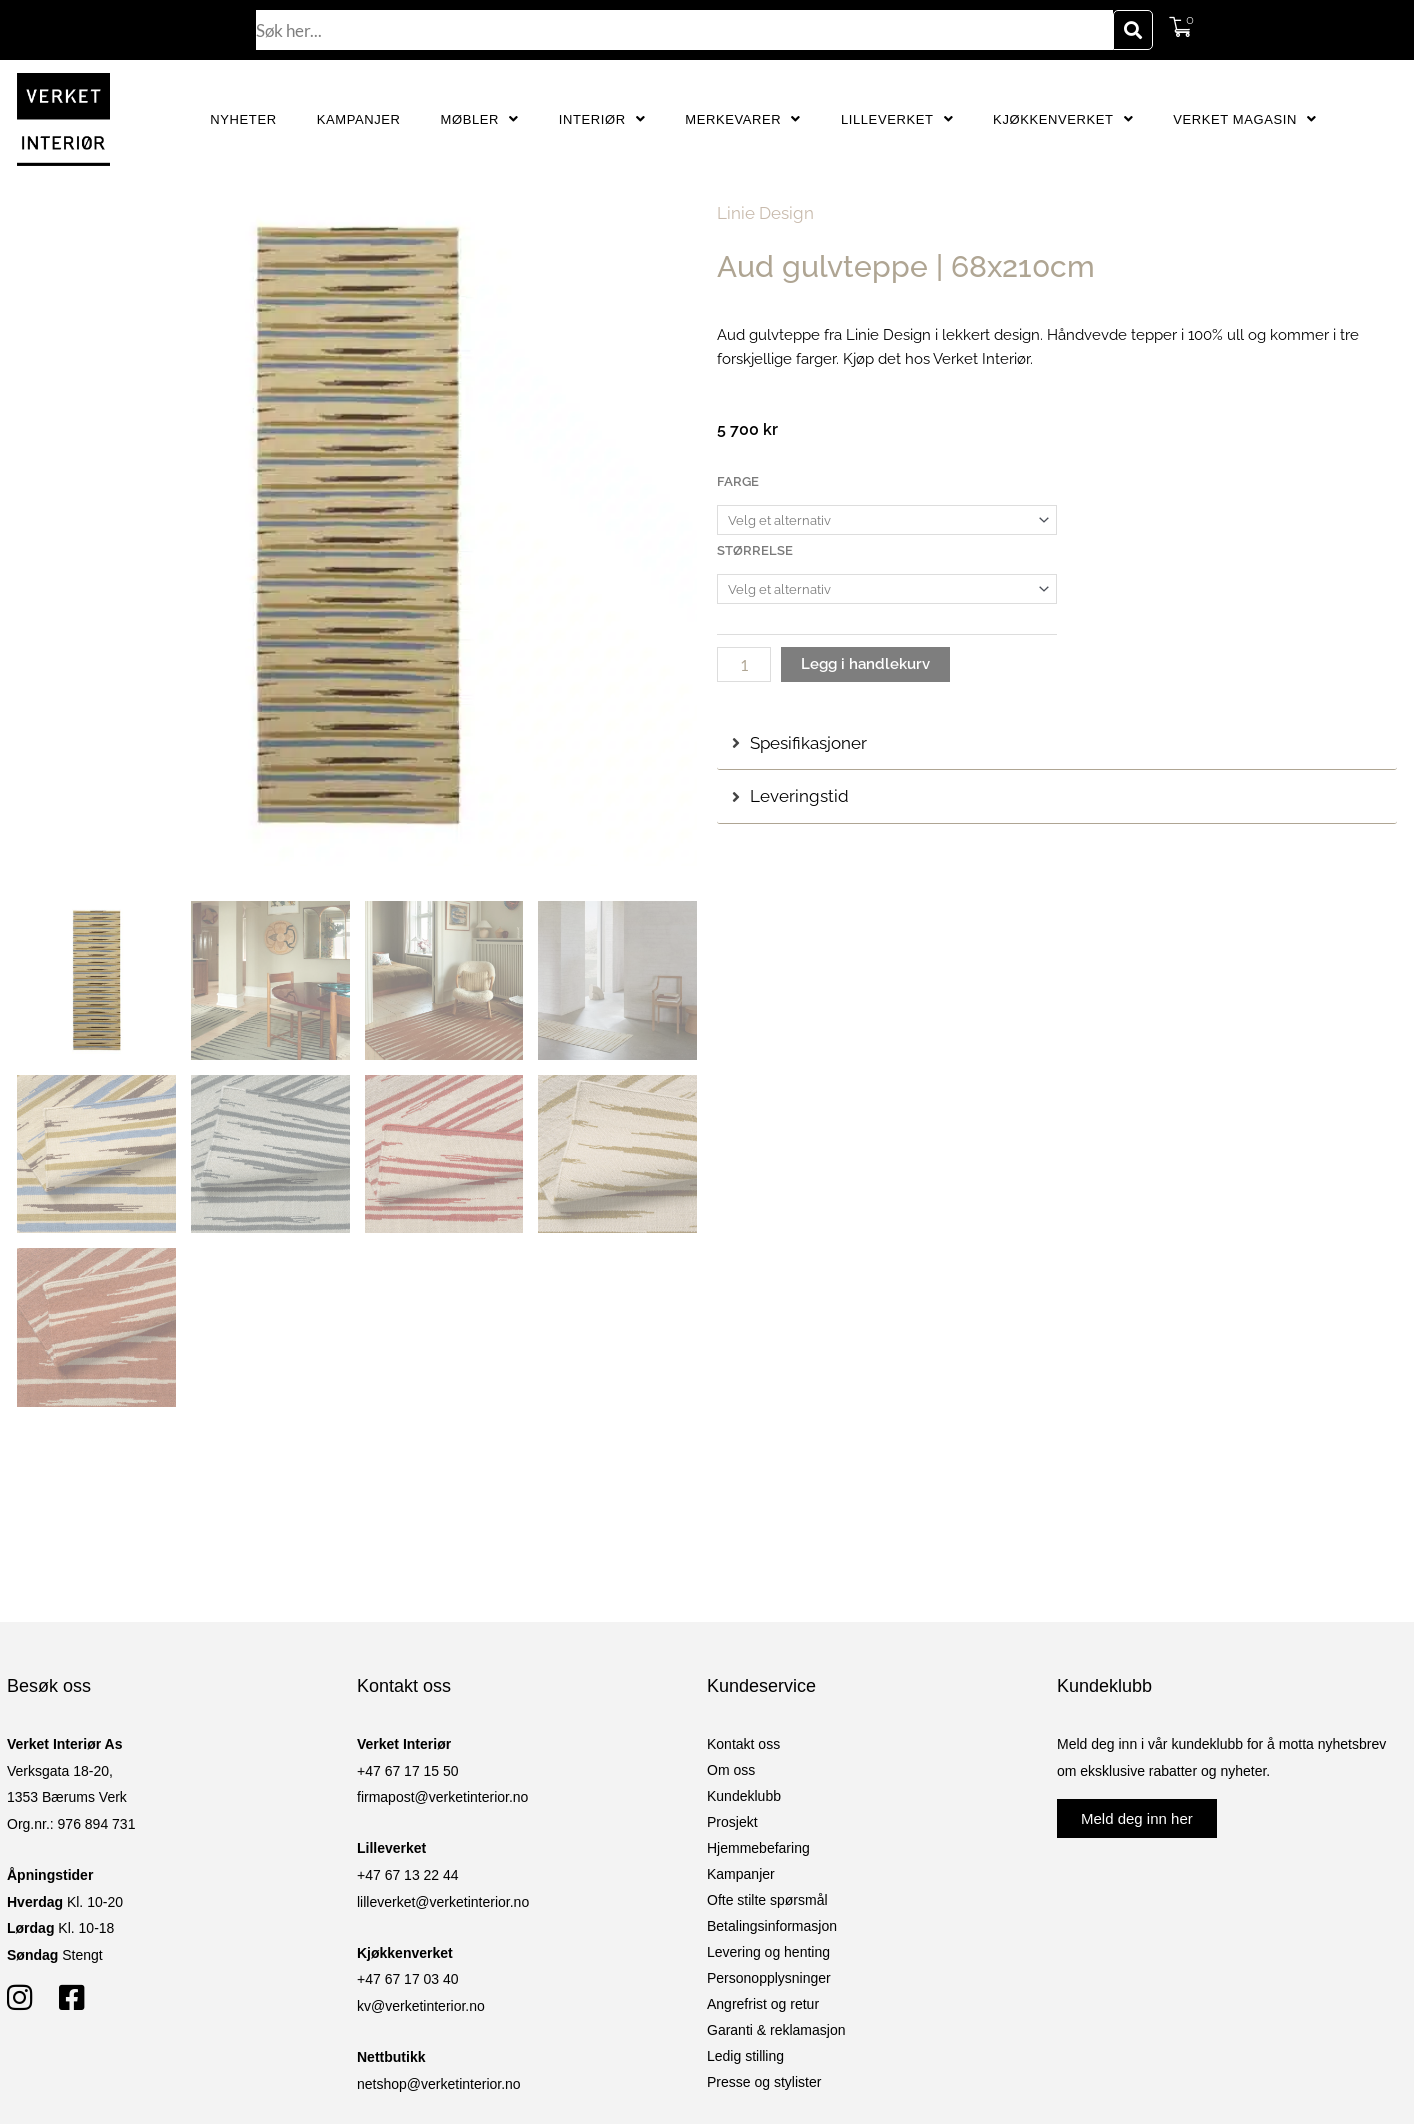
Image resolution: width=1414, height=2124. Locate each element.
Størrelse (755, 550)
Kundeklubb (744, 1796)
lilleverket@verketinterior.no (443, 1902)
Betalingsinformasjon (772, 1926)
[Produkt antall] (744, 664)
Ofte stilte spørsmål (767, 1900)
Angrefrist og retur (763, 2004)
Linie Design (765, 213)
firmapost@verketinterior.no (442, 1797)
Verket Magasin (1244, 119)
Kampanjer (359, 119)
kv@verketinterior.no (421, 2006)
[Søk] (1133, 30)
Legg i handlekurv (865, 664)
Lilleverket (897, 119)
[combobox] (685, 30)
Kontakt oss (743, 1744)
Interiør (602, 119)
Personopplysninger (769, 1978)
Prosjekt (732, 1822)
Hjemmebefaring (758, 1848)
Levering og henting (768, 1952)
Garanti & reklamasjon (776, 2030)
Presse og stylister (764, 2082)
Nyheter (243, 119)
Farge (738, 481)
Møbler (480, 119)
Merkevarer (743, 119)
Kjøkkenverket (1063, 119)
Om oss (731, 1770)
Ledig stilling (745, 2056)
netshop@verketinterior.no (439, 2084)
